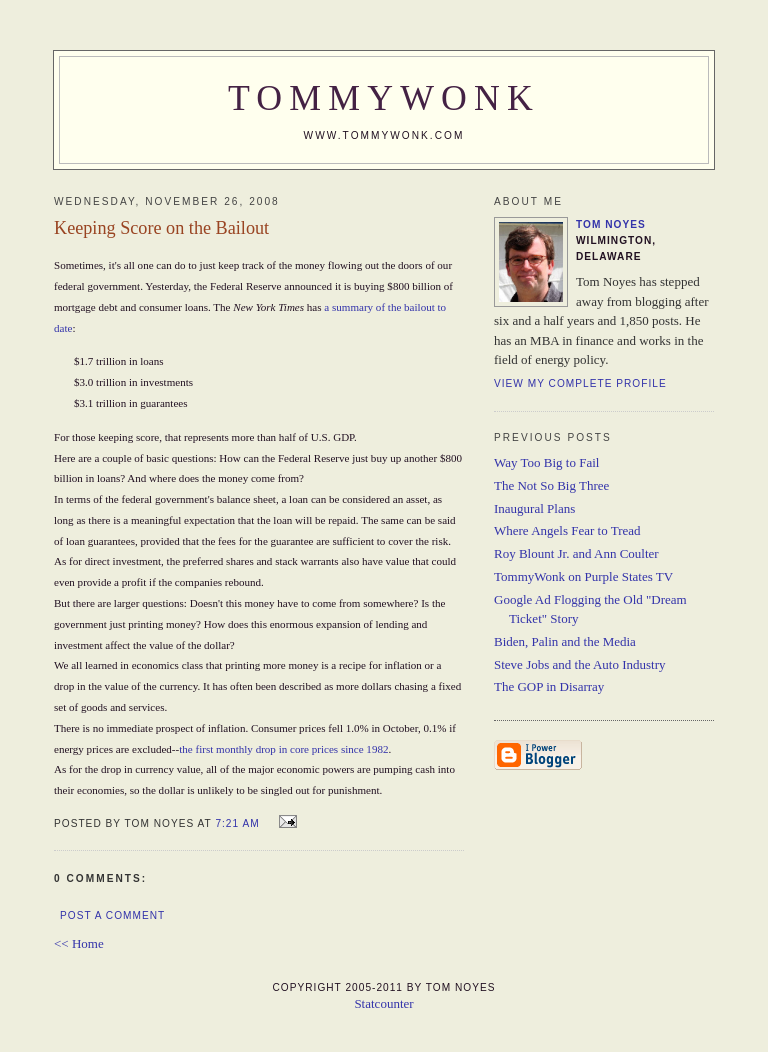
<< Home (79, 943)
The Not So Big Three (551, 485)
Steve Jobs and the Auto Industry (580, 664)
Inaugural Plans (534, 508)
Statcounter (383, 1003)
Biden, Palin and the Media (565, 641)
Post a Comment (112, 915)
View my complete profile (580, 383)
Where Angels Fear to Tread (567, 530)
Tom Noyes (611, 224)
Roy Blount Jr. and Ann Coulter (576, 553)
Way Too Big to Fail (546, 462)
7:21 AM (237, 823)
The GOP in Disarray (549, 686)
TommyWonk (384, 98)
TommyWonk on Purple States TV (583, 576)
